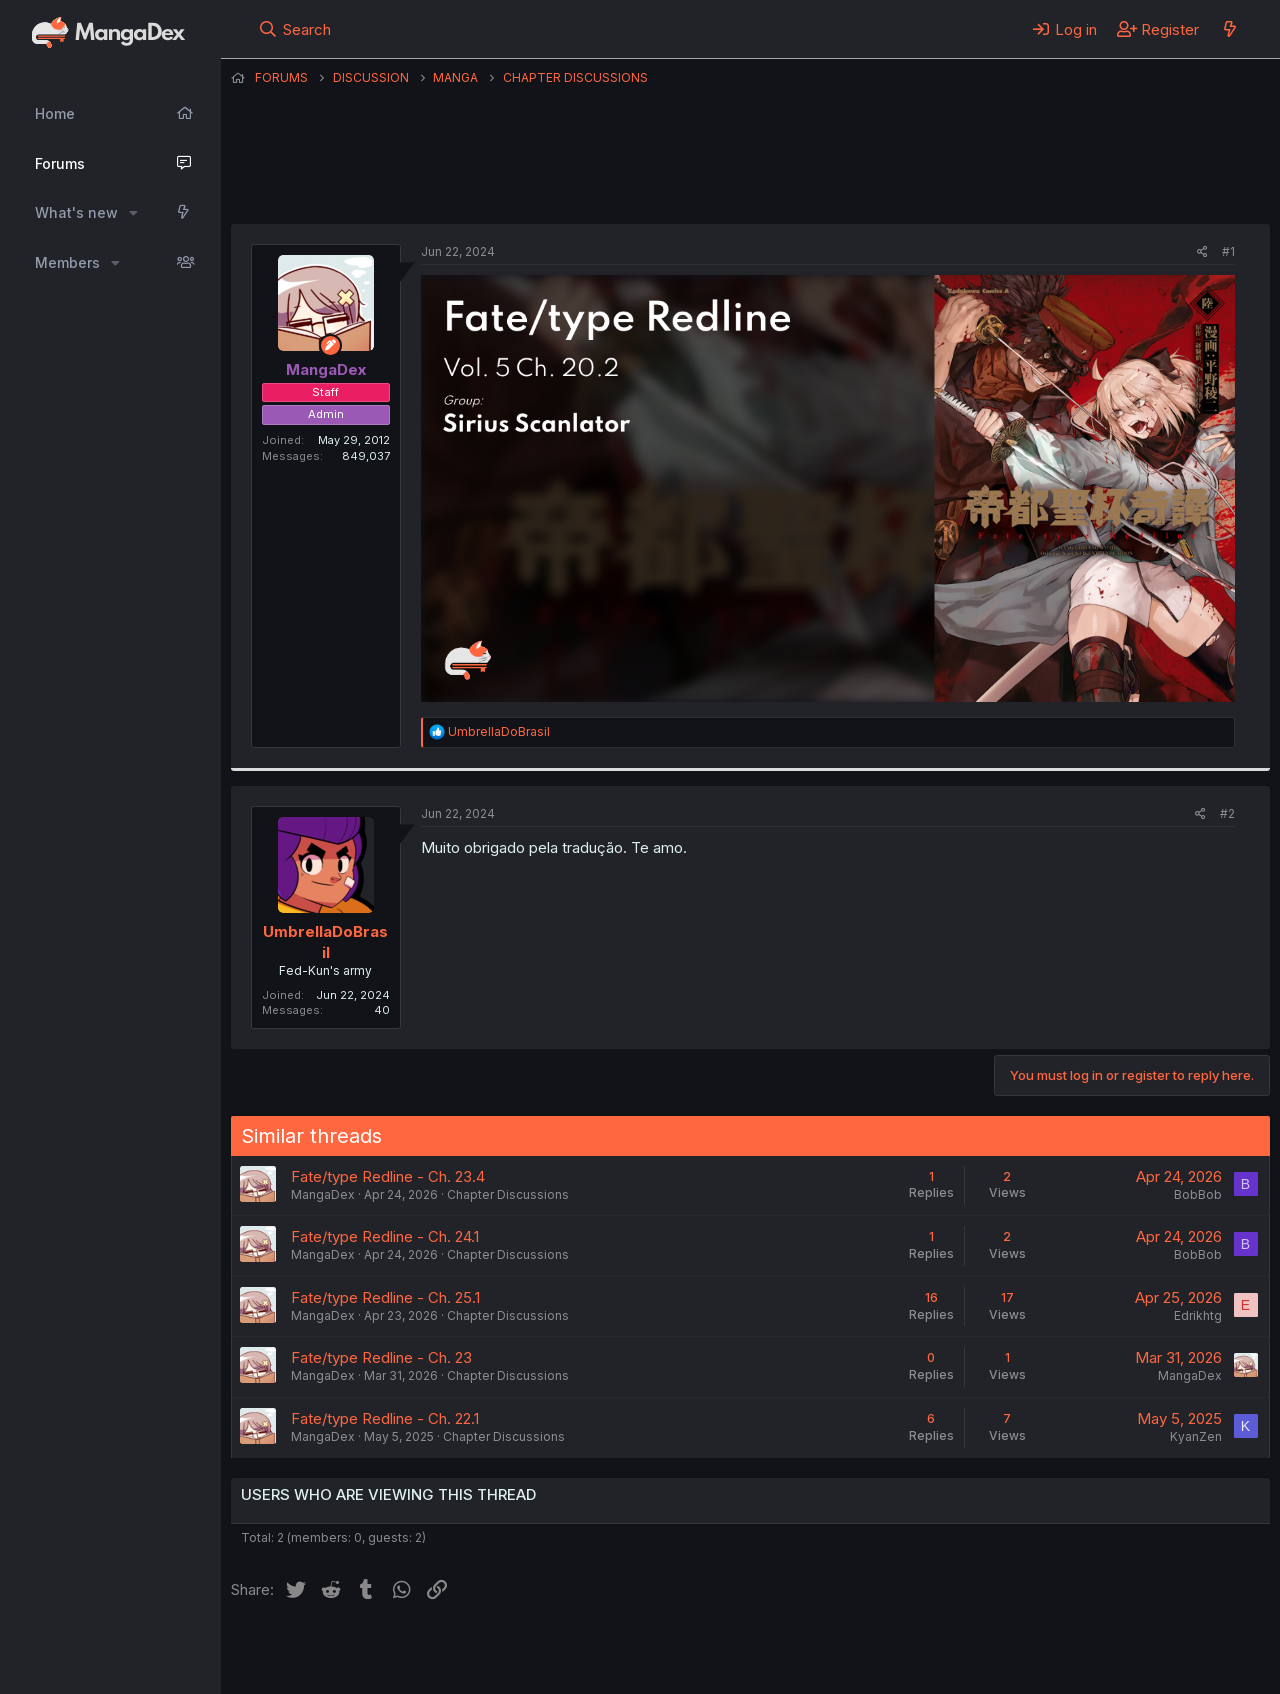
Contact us (492, 1652)
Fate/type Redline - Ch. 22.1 (385, 1418)
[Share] (1202, 252)
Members (67, 262)
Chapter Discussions (508, 1194)
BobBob (1198, 1194)
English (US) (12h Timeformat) (333, 1652)
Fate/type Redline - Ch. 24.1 (385, 1236)
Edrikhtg (1198, 1315)
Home (55, 113)
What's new (76, 212)
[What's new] (1229, 29)
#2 (1227, 813)
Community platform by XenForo (1105, 1650)
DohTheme (1079, 1666)
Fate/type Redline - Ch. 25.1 (385, 1297)
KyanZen (1196, 1436)
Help (804, 1652)
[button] (133, 213)
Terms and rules (602, 1652)
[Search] (294, 29)
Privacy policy (721, 1652)
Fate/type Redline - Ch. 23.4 (388, 1176)
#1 (1228, 251)
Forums (60, 163)
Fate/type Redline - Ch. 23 (381, 1357)
